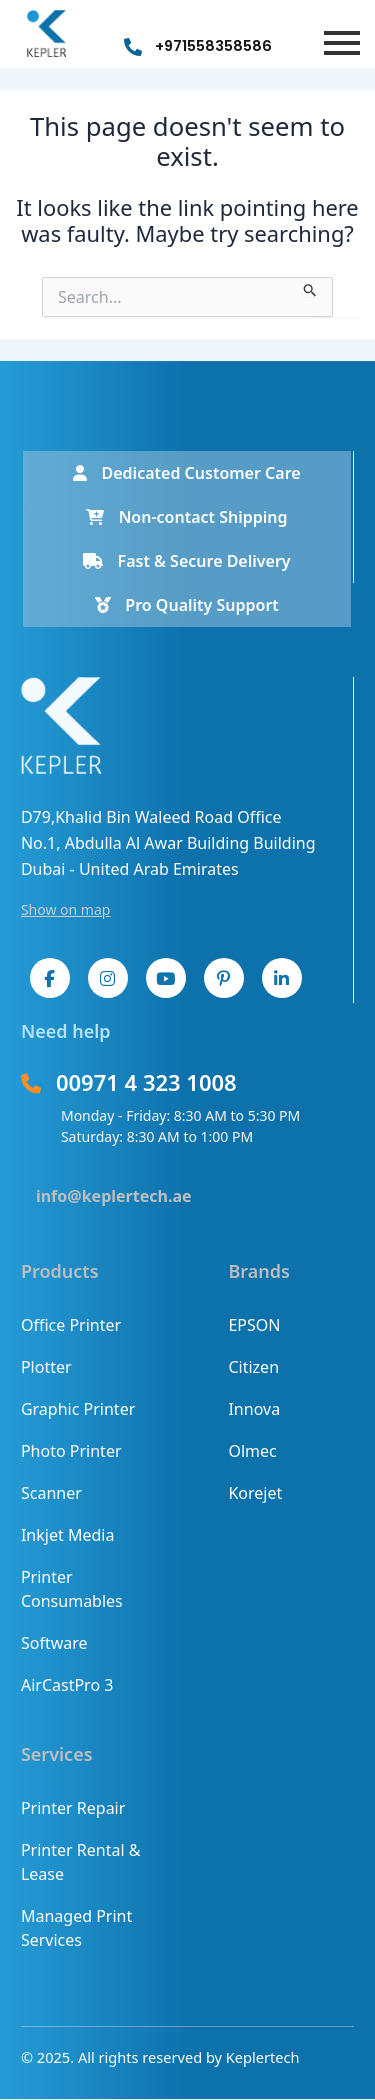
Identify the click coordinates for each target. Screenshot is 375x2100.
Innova (254, 1409)
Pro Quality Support (187, 605)
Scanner (51, 1493)
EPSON (254, 1325)
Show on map (66, 909)
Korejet (255, 1493)
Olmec (252, 1451)
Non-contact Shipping (186, 517)
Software (54, 1643)
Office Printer (71, 1325)
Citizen (253, 1367)
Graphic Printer (78, 1409)
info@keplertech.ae (114, 1196)
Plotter (46, 1367)
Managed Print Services (76, 1928)
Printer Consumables (72, 1589)
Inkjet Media (67, 1535)
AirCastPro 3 (67, 1685)
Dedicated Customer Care (186, 473)
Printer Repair (73, 1808)
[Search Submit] (310, 287)
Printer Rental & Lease (81, 1862)
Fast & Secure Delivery (186, 561)
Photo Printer (71, 1451)
